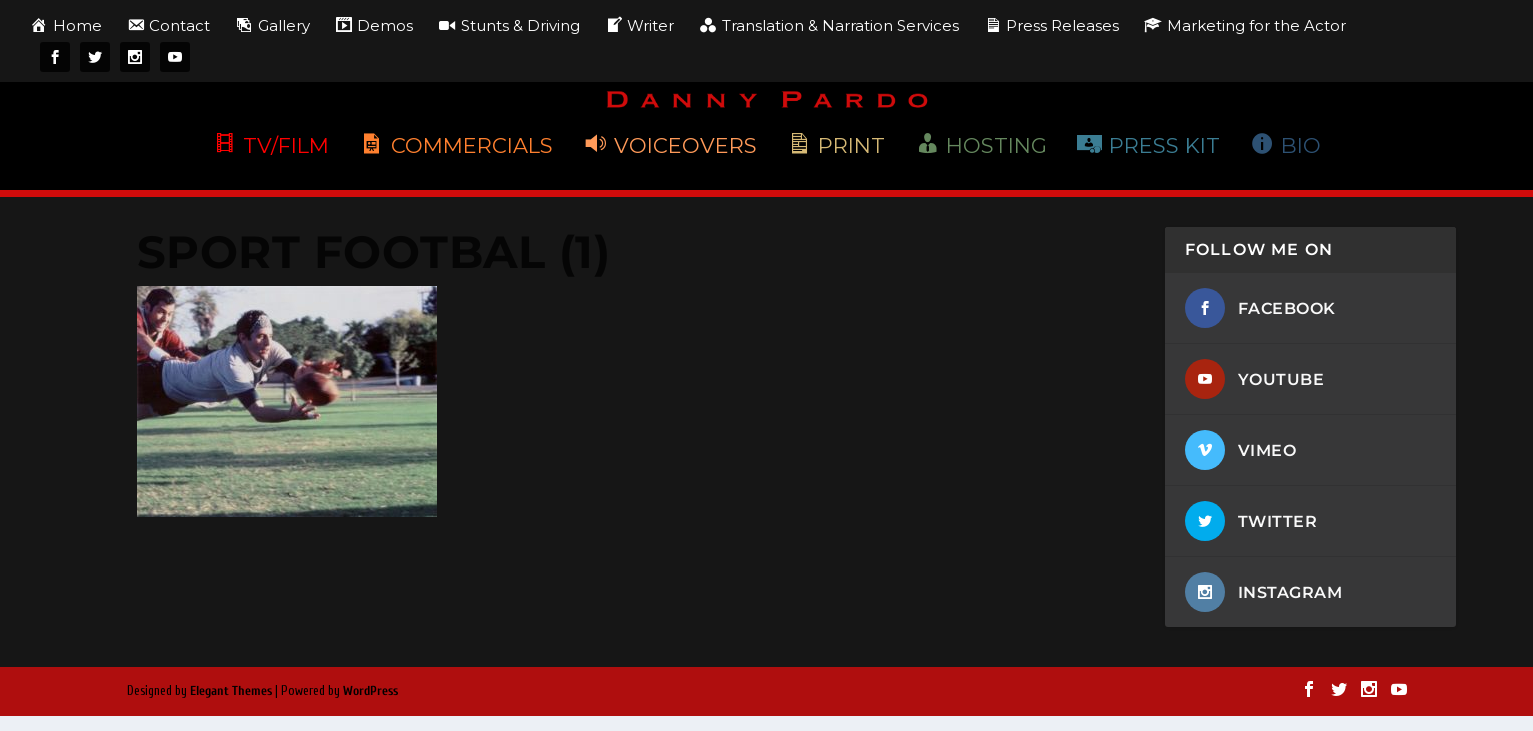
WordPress (370, 692)
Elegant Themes (231, 692)
